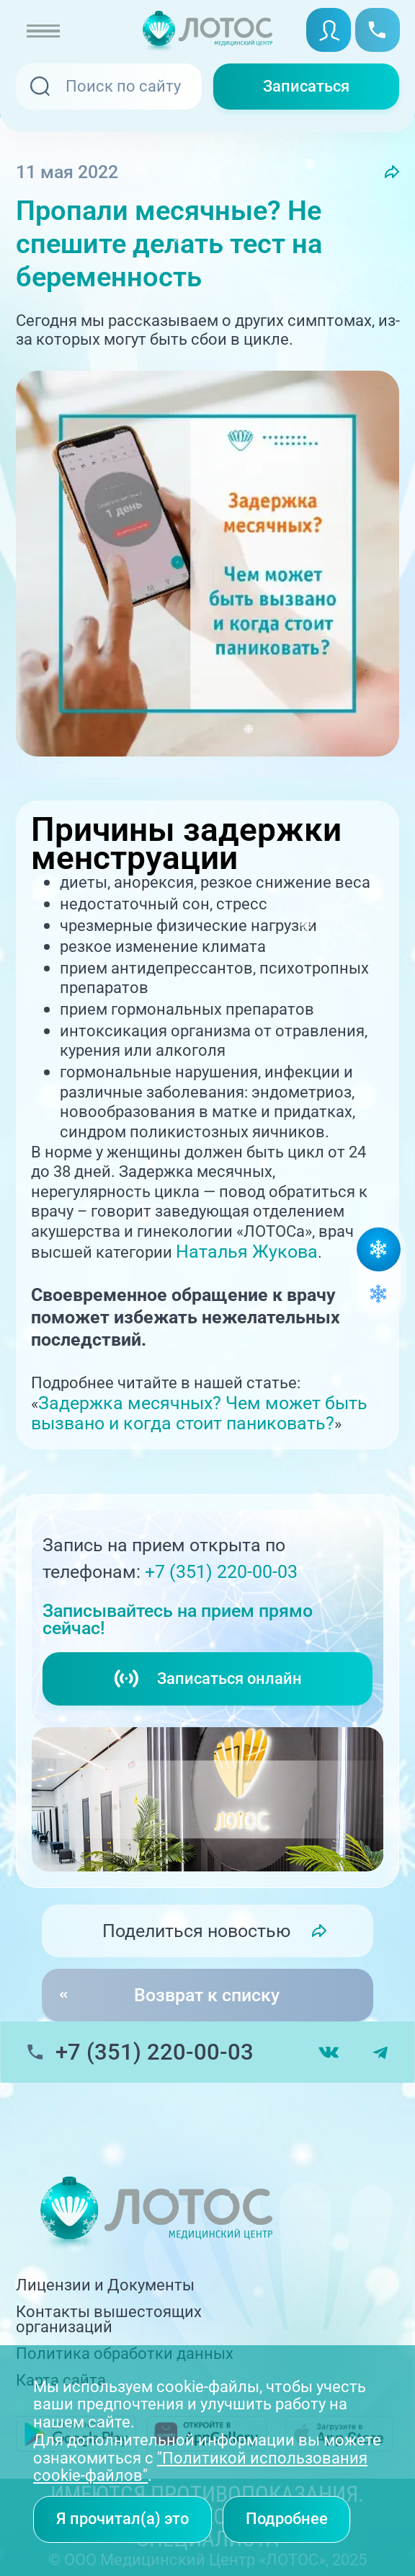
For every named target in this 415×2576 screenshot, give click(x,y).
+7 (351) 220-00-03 (221, 1571)
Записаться (306, 86)
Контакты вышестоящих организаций (109, 2320)
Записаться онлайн (207, 1678)
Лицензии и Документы (105, 2285)
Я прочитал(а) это (122, 2519)
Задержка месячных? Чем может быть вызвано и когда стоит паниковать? (199, 1413)
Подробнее (287, 2519)
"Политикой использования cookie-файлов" (200, 2467)
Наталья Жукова (247, 1251)
